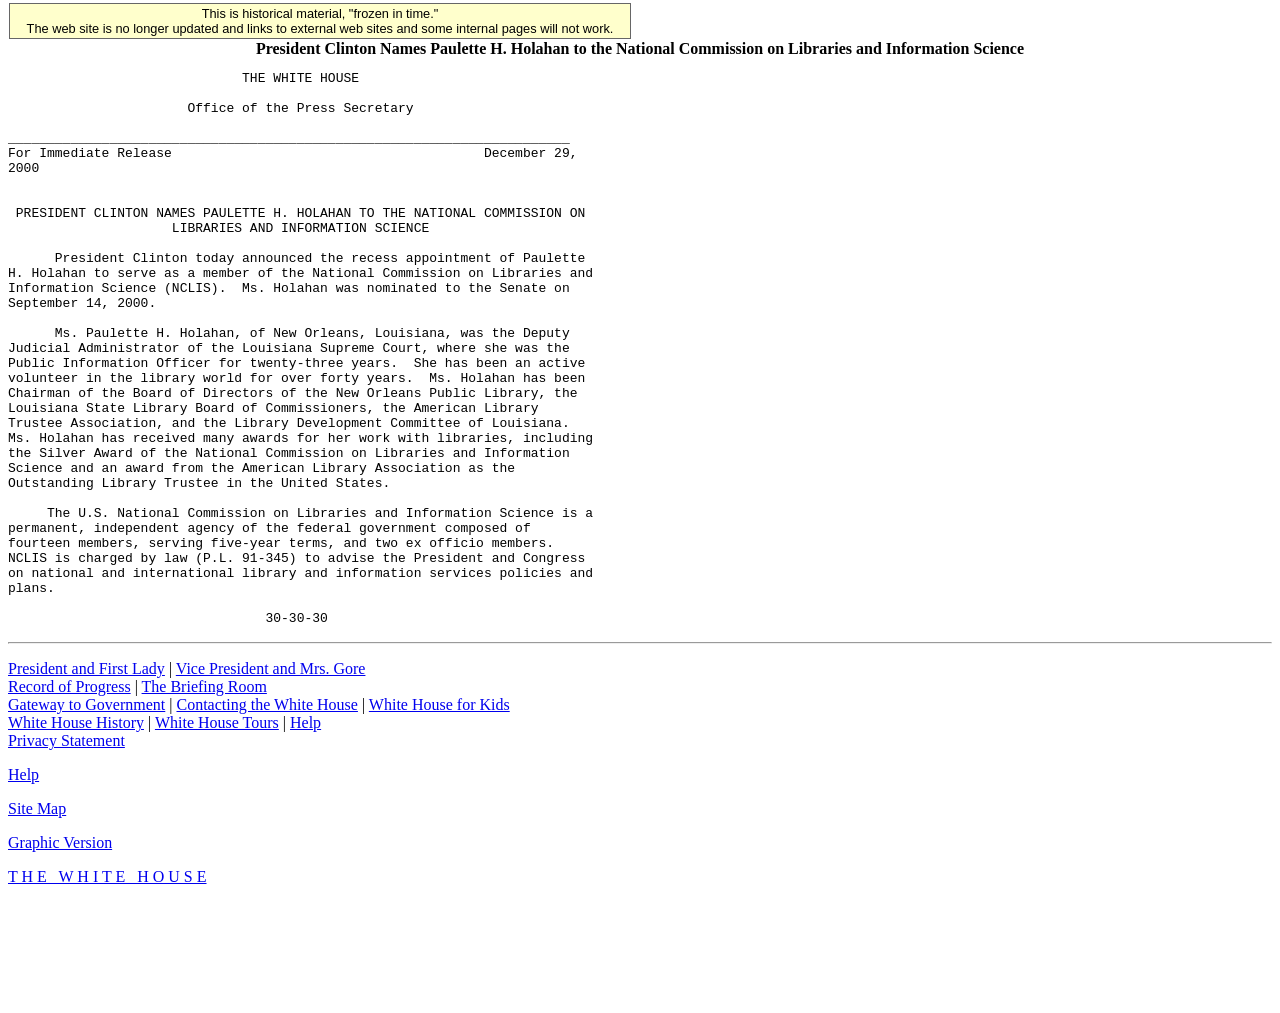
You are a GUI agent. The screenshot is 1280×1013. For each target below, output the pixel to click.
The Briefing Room (204, 797)
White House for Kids (439, 815)
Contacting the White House (266, 815)
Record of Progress (69, 797)
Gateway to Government (86, 815)
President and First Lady (86, 779)
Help (305, 833)
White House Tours (217, 833)
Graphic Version (60, 953)
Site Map (37, 919)
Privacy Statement (66, 851)
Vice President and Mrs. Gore (271, 779)
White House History (76, 833)
